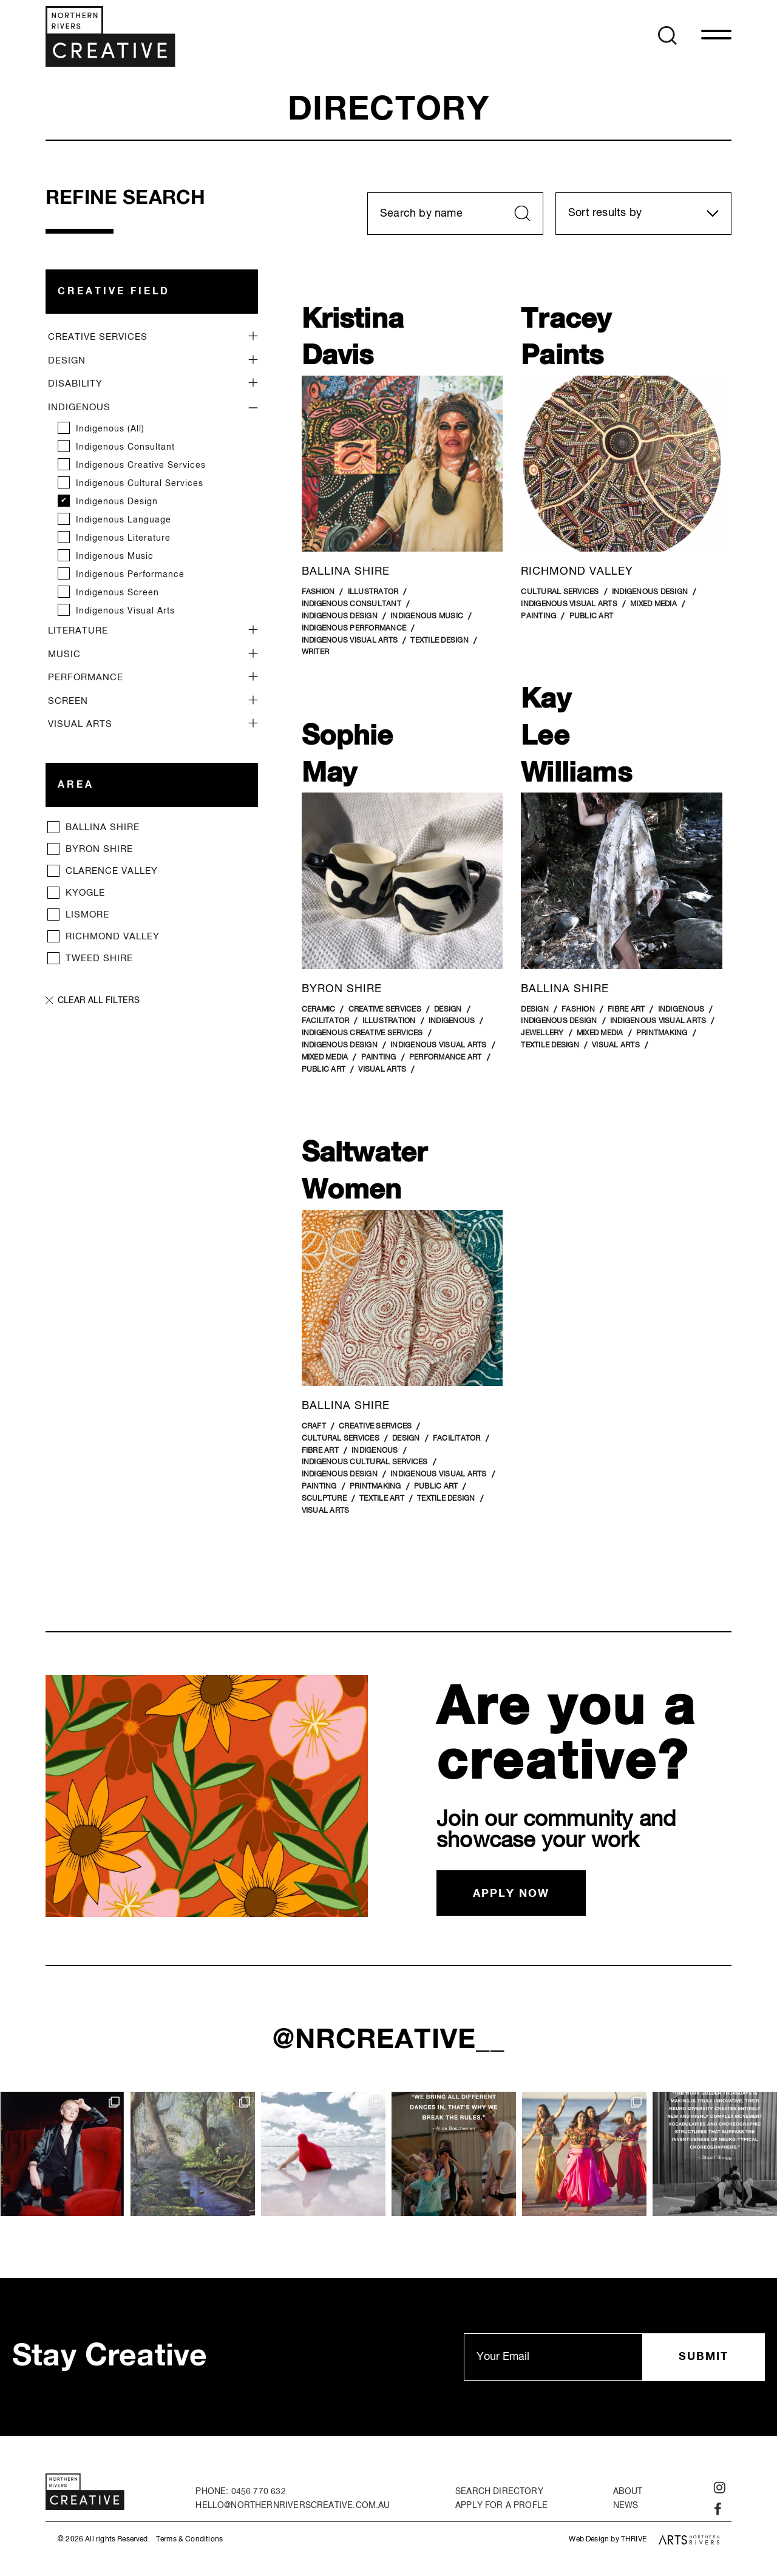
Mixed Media (653, 604)
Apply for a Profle (501, 2505)
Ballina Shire (103, 827)
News (626, 2505)
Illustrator (373, 592)
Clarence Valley (112, 871)
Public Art (591, 616)
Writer (316, 652)
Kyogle (85, 893)
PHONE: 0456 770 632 (240, 2491)
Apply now (511, 1893)
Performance (85, 677)
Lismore (89, 914)
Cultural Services (560, 592)
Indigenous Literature (123, 538)
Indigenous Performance (130, 574)
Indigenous (79, 407)
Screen (68, 701)
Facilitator (326, 1021)
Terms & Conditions (189, 2539)
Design (67, 360)
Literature (78, 630)
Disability (75, 383)
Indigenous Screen (117, 593)
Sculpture (324, 1499)
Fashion (318, 592)
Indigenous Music (115, 556)
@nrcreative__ (389, 2040)
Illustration (389, 1021)
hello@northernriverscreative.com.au (292, 2505)
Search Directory (499, 2491)
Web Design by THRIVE (607, 2539)
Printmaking (662, 1033)
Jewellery (542, 1033)
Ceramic (319, 1009)
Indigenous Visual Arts (125, 611)
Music (64, 654)
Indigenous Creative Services (141, 465)
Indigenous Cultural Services (139, 483)
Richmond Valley (113, 936)
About (628, 2491)
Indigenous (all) (110, 429)
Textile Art (381, 1499)
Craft (314, 1426)
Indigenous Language (123, 520)
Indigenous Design (117, 502)
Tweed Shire (99, 958)
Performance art (445, 1057)
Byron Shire (99, 849)
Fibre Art (626, 1009)
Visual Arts (80, 724)
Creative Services (98, 337)
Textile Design (439, 640)
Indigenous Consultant (125, 447)
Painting (538, 616)
